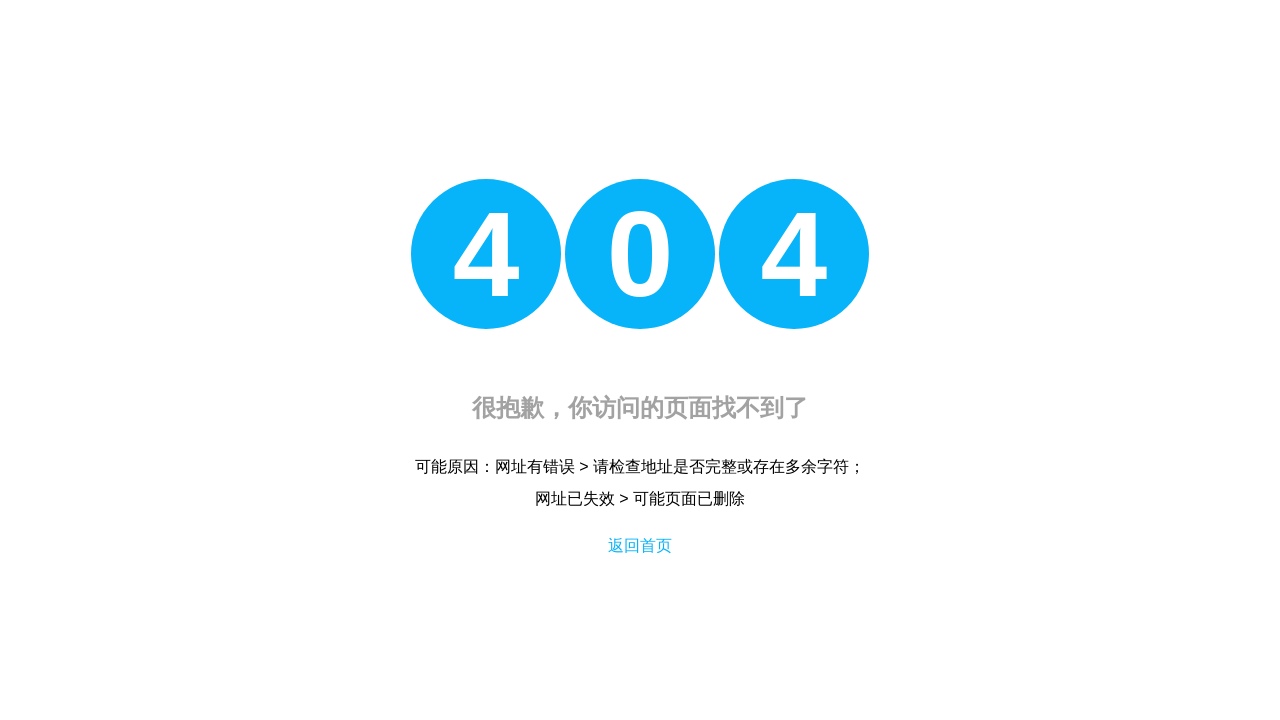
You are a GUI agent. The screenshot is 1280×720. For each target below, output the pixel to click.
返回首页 (640, 545)
